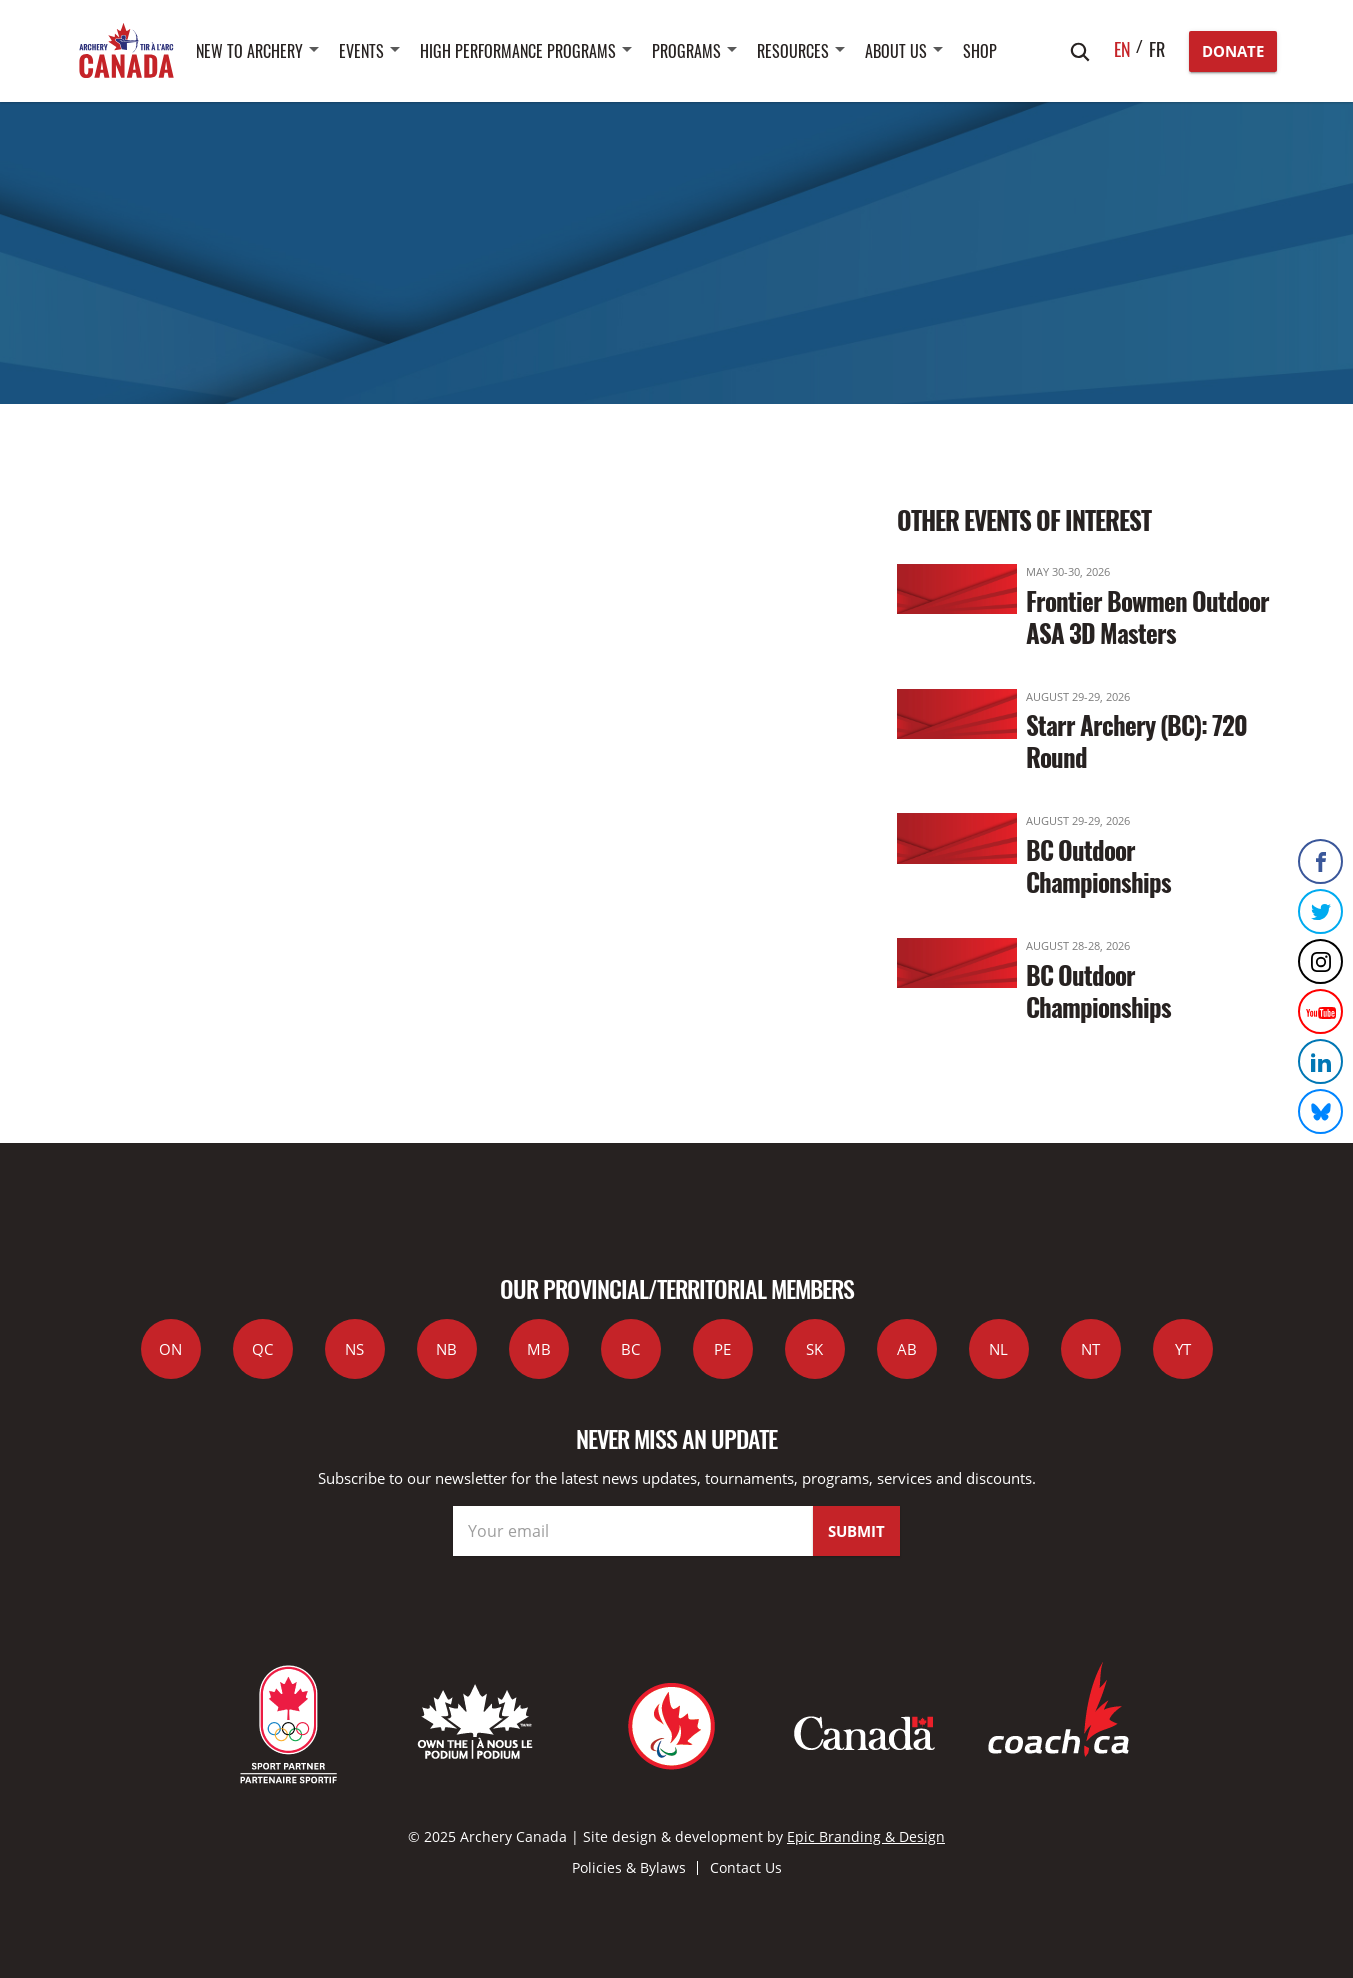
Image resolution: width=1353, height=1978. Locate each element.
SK (814, 1349)
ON (170, 1349)
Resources (793, 51)
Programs (686, 51)
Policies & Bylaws (629, 1867)
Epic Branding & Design (866, 1836)
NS (354, 1349)
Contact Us (746, 1867)
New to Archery (249, 51)
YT (1183, 1349)
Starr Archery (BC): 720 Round (1136, 740)
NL (998, 1349)
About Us (896, 51)
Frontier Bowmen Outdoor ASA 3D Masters (1147, 616)
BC (630, 1349)
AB (907, 1349)
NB (446, 1349)
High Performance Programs (518, 51)
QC (262, 1349)
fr (1157, 49)
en (1122, 49)
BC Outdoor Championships (1098, 865)
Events (361, 51)
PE (722, 1349)
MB (539, 1349)
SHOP (980, 51)
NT (1090, 1349)
